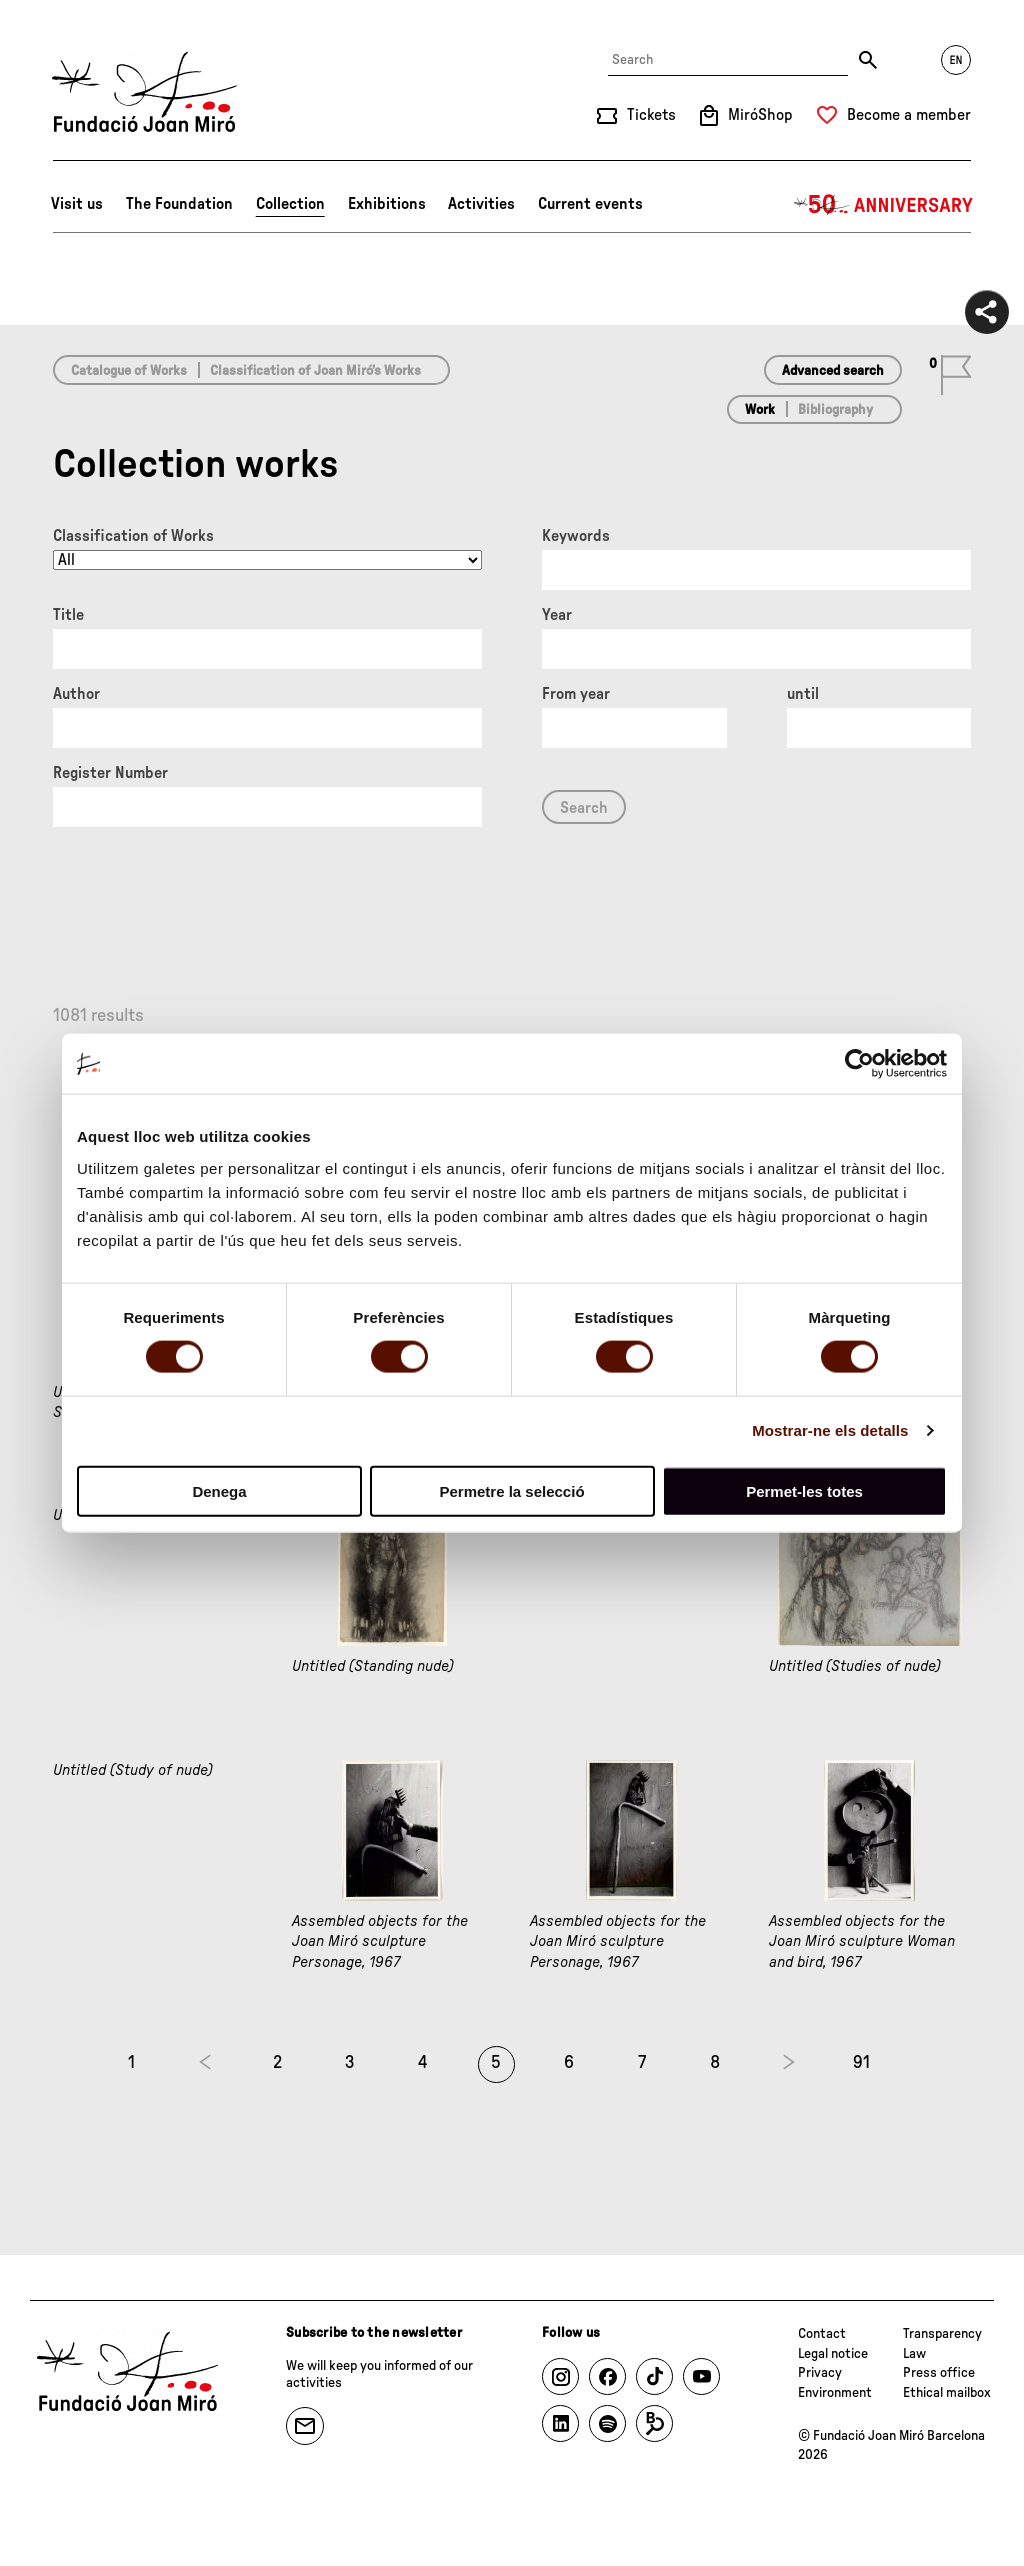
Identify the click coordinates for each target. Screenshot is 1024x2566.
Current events (590, 204)
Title (68, 615)
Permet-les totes (804, 1490)
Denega (219, 1490)
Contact (822, 2334)
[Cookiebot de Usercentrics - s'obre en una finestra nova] (859, 1064)
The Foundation (179, 204)
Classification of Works (133, 536)
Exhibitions (387, 204)
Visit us (77, 204)
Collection (290, 204)
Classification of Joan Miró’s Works (315, 371)
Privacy (820, 2373)
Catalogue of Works (129, 371)
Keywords (576, 536)
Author (76, 694)
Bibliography (835, 410)
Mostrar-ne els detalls (830, 1430)
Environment (835, 2393)
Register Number (110, 773)
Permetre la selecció (511, 1490)
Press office (939, 2373)
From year (576, 694)
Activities (481, 204)
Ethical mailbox (947, 2393)
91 (861, 2063)
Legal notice (833, 2354)
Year (557, 615)
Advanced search (833, 371)
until (803, 694)
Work (760, 410)
